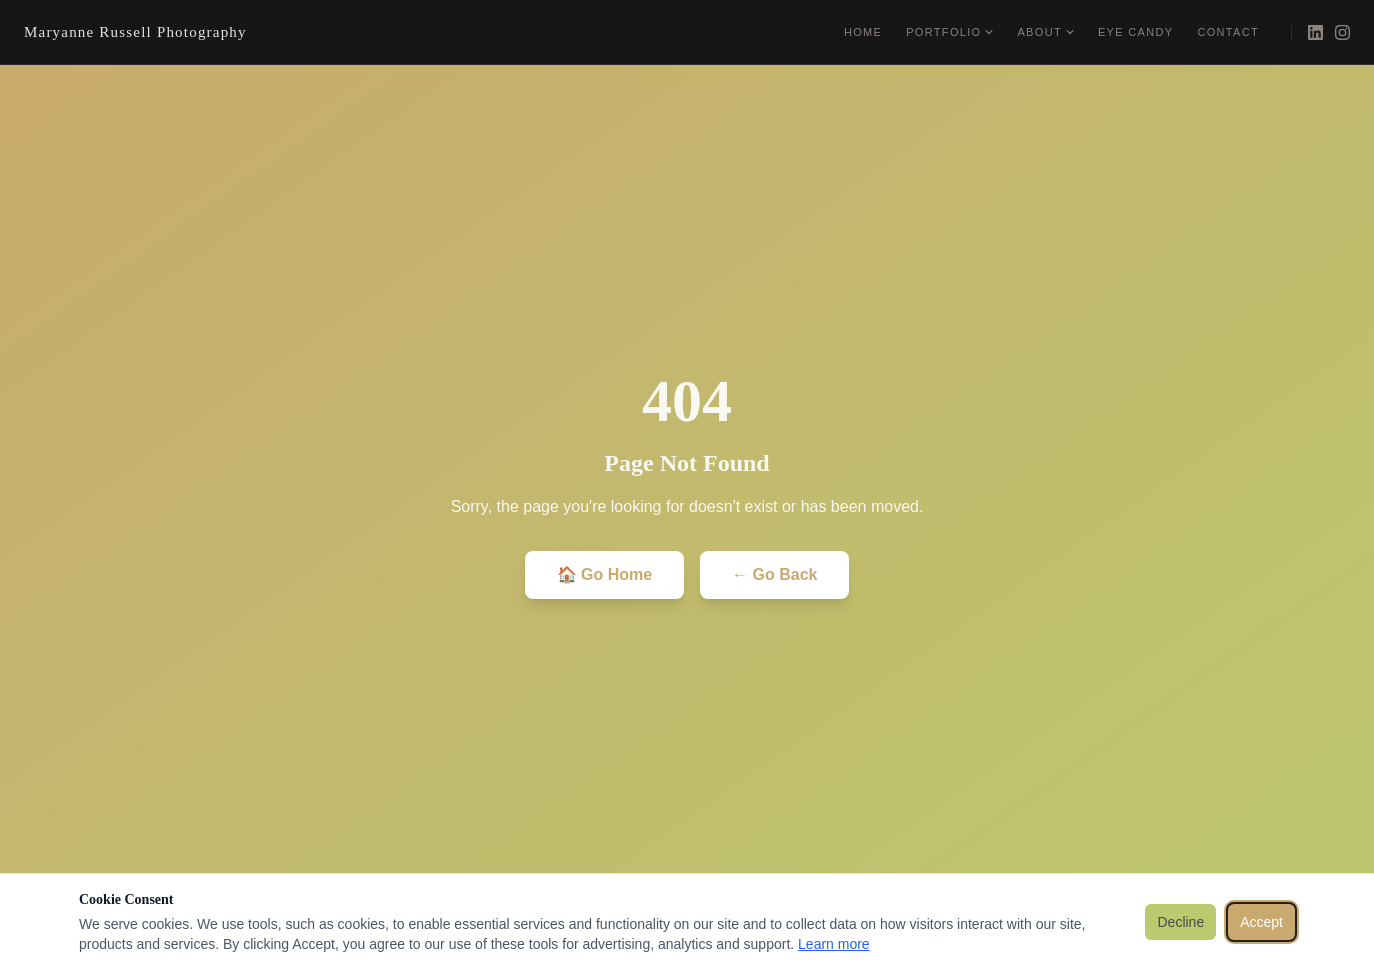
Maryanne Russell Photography (135, 32)
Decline (1180, 922)
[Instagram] (1342, 32)
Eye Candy (1135, 32)
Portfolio (949, 32)
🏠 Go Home (605, 574)
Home (863, 32)
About (1045, 32)
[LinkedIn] (1315, 32)
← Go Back (774, 574)
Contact (1228, 32)
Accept (1261, 922)
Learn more (834, 944)
